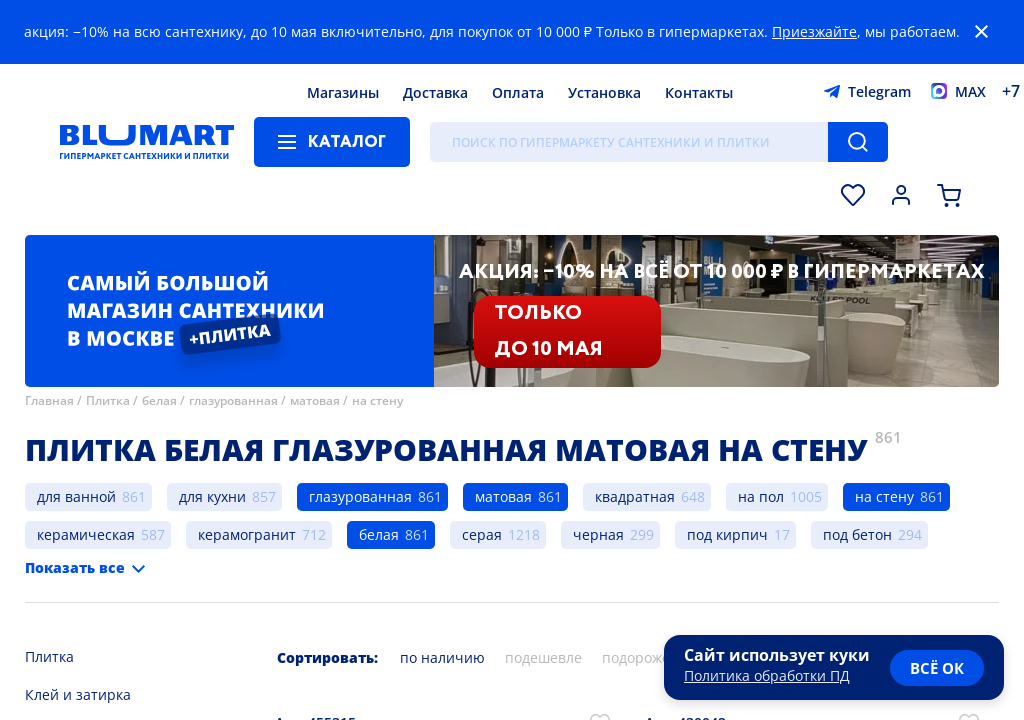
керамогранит (247, 534)
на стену (377, 400)
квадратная (635, 496)
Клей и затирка (78, 694)
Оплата (518, 92)
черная (598, 534)
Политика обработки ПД (767, 675)
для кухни (212, 496)
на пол (761, 496)
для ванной (76, 496)
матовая (315, 400)
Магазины (343, 92)
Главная (49, 400)
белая (159, 400)
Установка (604, 92)
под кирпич (727, 534)
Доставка (435, 92)
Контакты (699, 92)
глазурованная (233, 400)
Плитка (108, 400)
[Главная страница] (147, 142)
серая (482, 534)
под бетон (857, 534)
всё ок (937, 668)
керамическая (86, 534)
